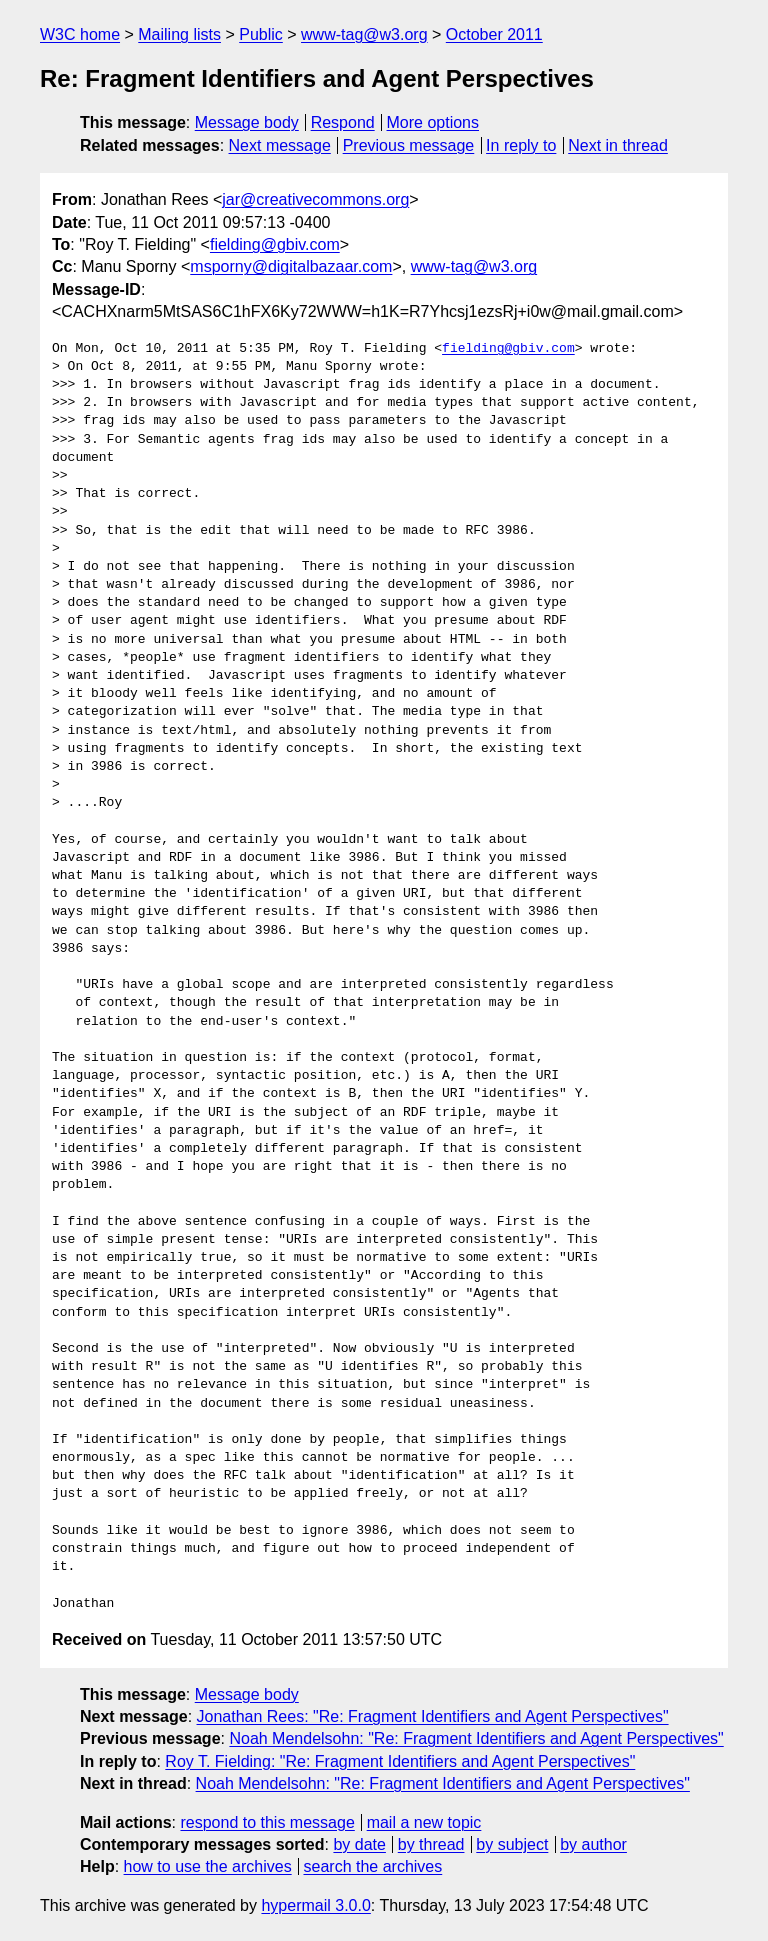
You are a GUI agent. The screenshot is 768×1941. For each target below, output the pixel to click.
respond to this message (267, 1822)
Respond (343, 122)
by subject (512, 1844)
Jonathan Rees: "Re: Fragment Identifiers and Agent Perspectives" (433, 1716)
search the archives (373, 1866)
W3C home (80, 34)
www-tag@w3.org (364, 34)
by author (593, 1844)
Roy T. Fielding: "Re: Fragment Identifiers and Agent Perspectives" (400, 1761)
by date (359, 1844)
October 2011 (494, 34)
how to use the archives (208, 1866)
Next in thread (618, 145)
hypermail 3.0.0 (315, 1905)
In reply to (521, 145)
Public (261, 34)
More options (433, 122)
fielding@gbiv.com (275, 244)
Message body (247, 122)
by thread (431, 1844)
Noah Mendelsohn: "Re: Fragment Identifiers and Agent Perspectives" (476, 1738)
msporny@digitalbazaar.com (291, 266)
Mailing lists (179, 34)
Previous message (409, 145)
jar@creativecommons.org (315, 199)
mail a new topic (424, 1822)
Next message (280, 145)
